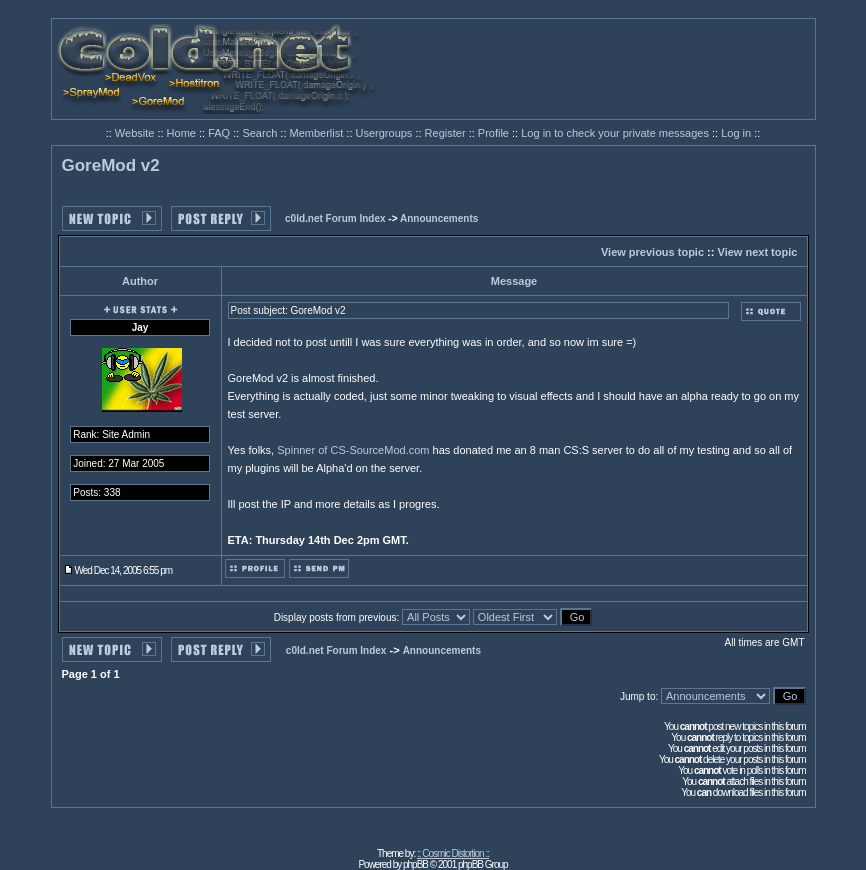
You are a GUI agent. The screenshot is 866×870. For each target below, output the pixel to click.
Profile (495, 133)
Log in (736, 133)
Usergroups (386, 133)
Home (183, 133)
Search (261, 133)
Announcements (439, 218)
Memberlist (318, 133)
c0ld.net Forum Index (335, 218)
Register (447, 133)
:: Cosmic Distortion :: (453, 853)
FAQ (220, 133)
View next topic (758, 252)
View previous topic (652, 252)
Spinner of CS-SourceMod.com (353, 450)
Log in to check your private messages (616, 133)
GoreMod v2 (111, 165)
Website (136, 133)
